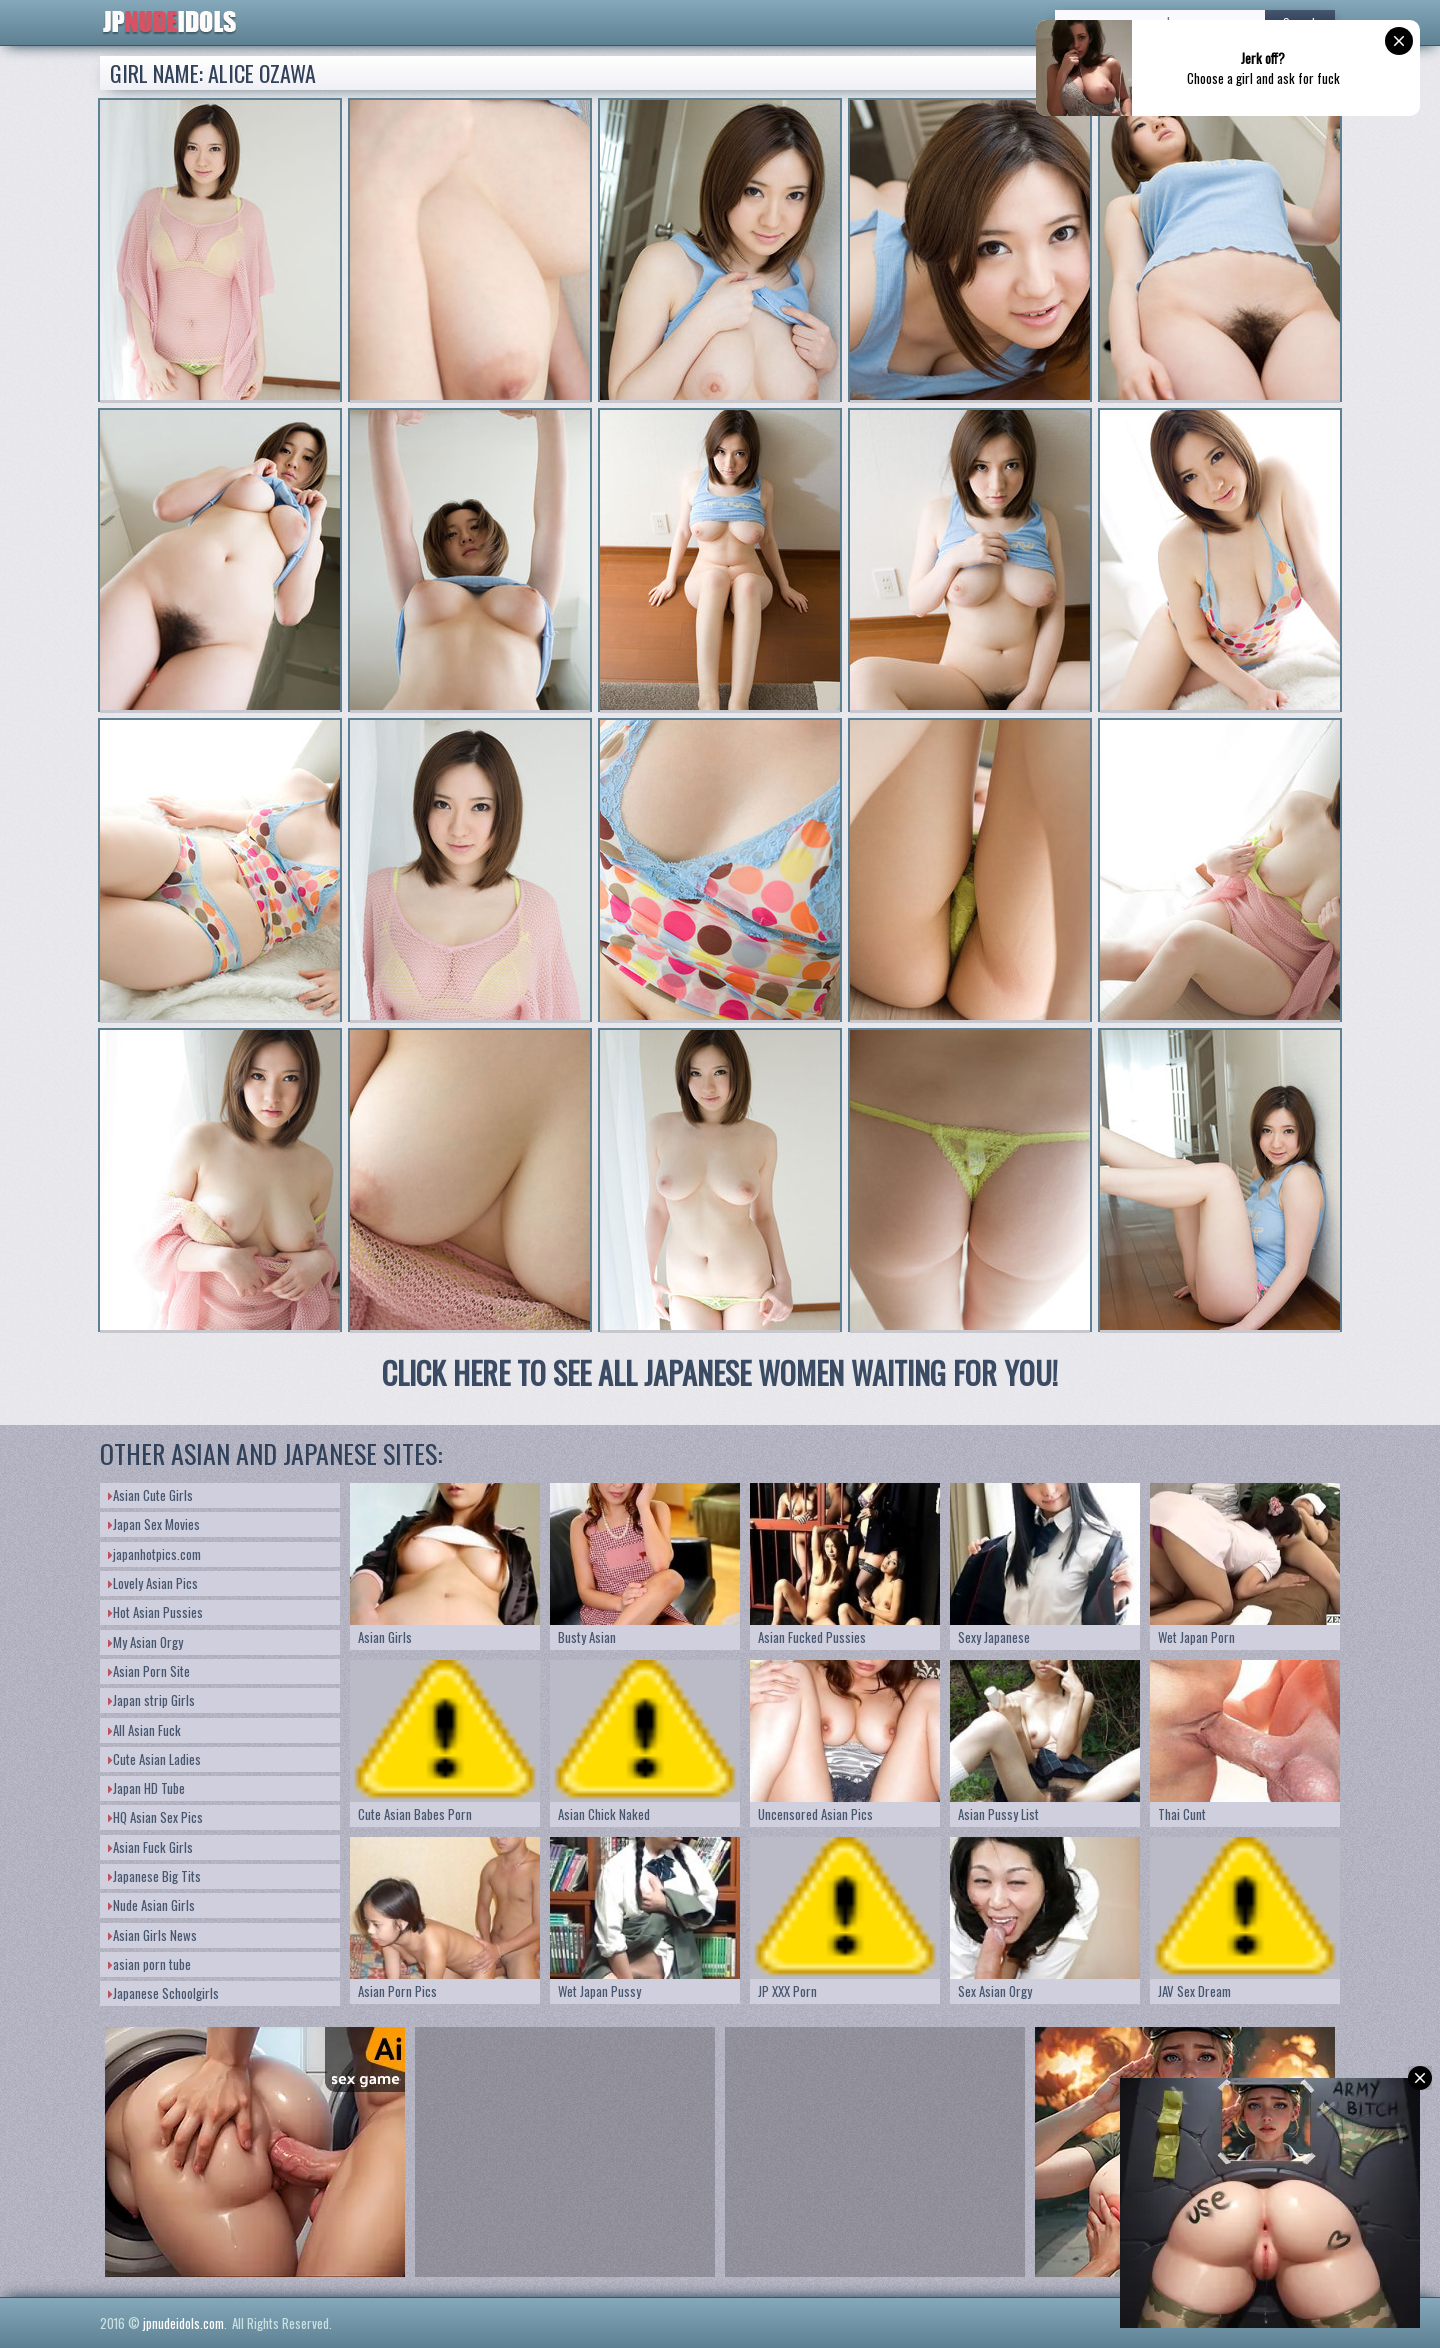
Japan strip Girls (151, 1700)
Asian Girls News (152, 1935)
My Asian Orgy (145, 1642)
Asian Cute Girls (150, 1495)
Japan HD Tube (146, 1788)
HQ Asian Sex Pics (155, 1817)
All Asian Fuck (144, 1730)
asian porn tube (149, 1964)
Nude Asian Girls (151, 1905)
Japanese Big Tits (154, 1876)
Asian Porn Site (149, 1671)
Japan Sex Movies (154, 1524)
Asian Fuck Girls (150, 1847)
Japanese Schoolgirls (163, 1993)
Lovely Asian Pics (153, 1583)
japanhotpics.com (154, 1554)
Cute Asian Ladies (154, 1759)
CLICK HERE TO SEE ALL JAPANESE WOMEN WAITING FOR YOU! (720, 1372)
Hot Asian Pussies (155, 1612)
